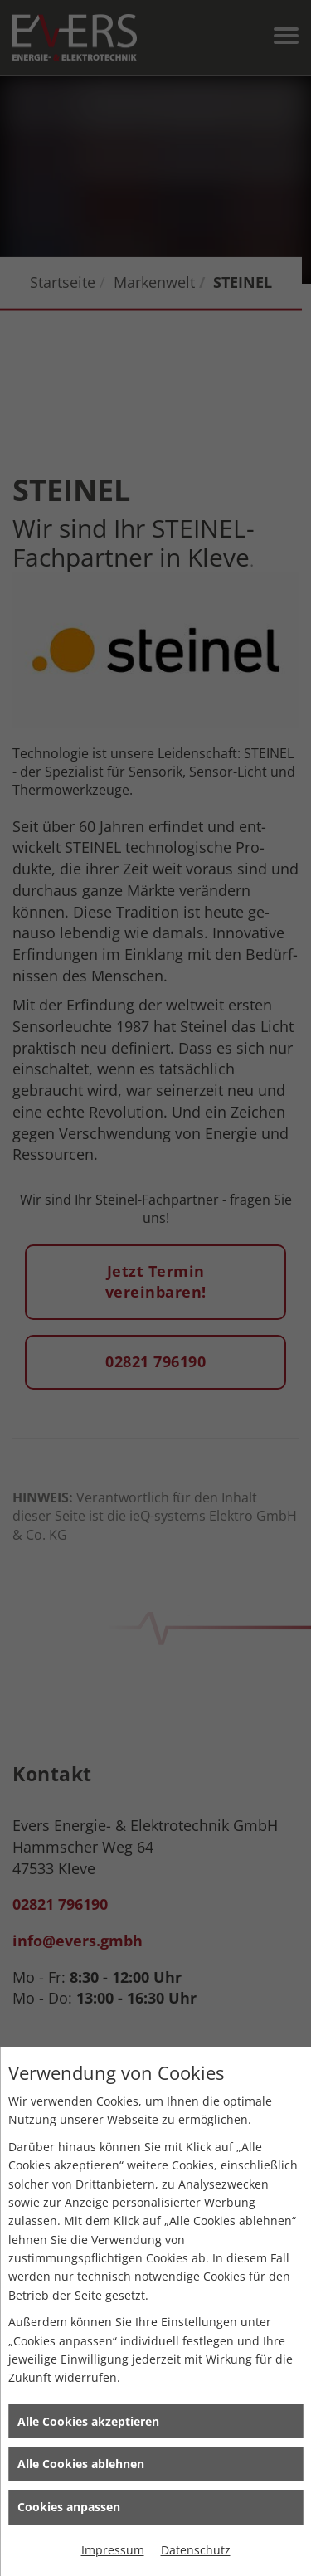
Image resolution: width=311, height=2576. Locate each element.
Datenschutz (196, 2550)
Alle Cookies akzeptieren (88, 2421)
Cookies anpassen (68, 2507)
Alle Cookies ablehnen (80, 2463)
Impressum (112, 2550)
